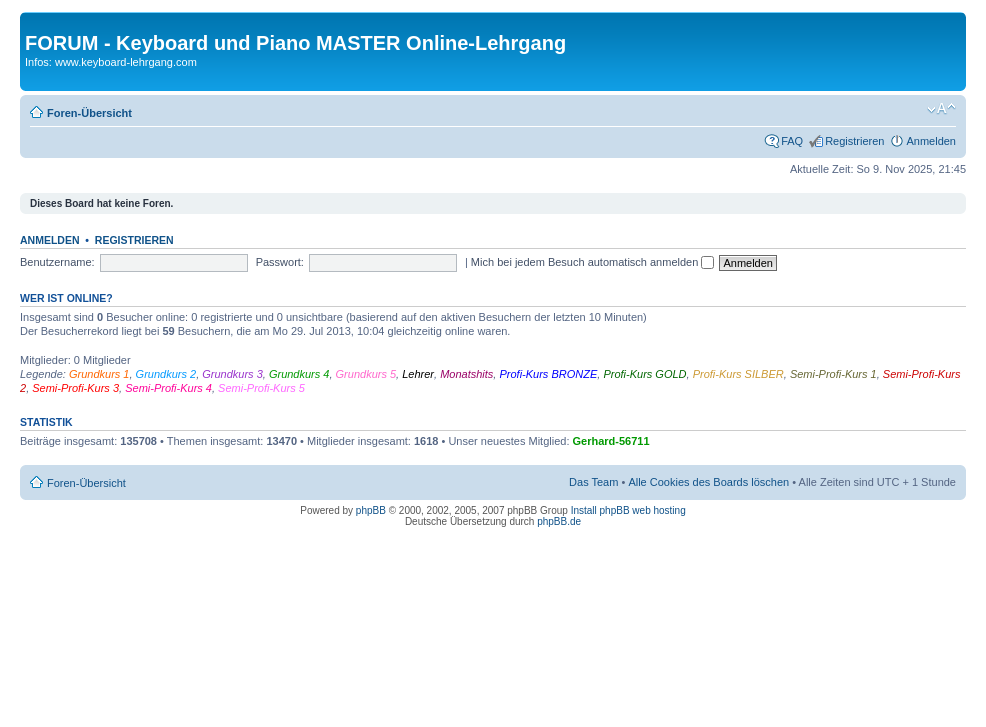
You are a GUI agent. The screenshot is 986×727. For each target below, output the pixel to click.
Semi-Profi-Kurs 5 (261, 388)
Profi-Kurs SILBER (738, 374)
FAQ (792, 141)
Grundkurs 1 (99, 374)
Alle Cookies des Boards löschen (708, 482)
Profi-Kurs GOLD (644, 374)
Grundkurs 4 (299, 374)
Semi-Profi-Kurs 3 (75, 388)
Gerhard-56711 (611, 441)
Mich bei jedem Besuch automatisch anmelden (593, 262)
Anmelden (931, 141)
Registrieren (854, 141)
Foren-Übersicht (89, 113)
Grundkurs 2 (166, 374)
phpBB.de (559, 521)
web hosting (658, 510)
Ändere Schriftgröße (941, 109)
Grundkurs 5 (366, 374)
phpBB (371, 510)
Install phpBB (600, 510)
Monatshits (466, 374)
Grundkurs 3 (232, 374)
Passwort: (280, 262)
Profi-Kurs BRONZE (548, 374)
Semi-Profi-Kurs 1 (833, 374)
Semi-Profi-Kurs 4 (168, 388)
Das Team (593, 482)
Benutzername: (57, 262)
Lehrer (418, 374)
